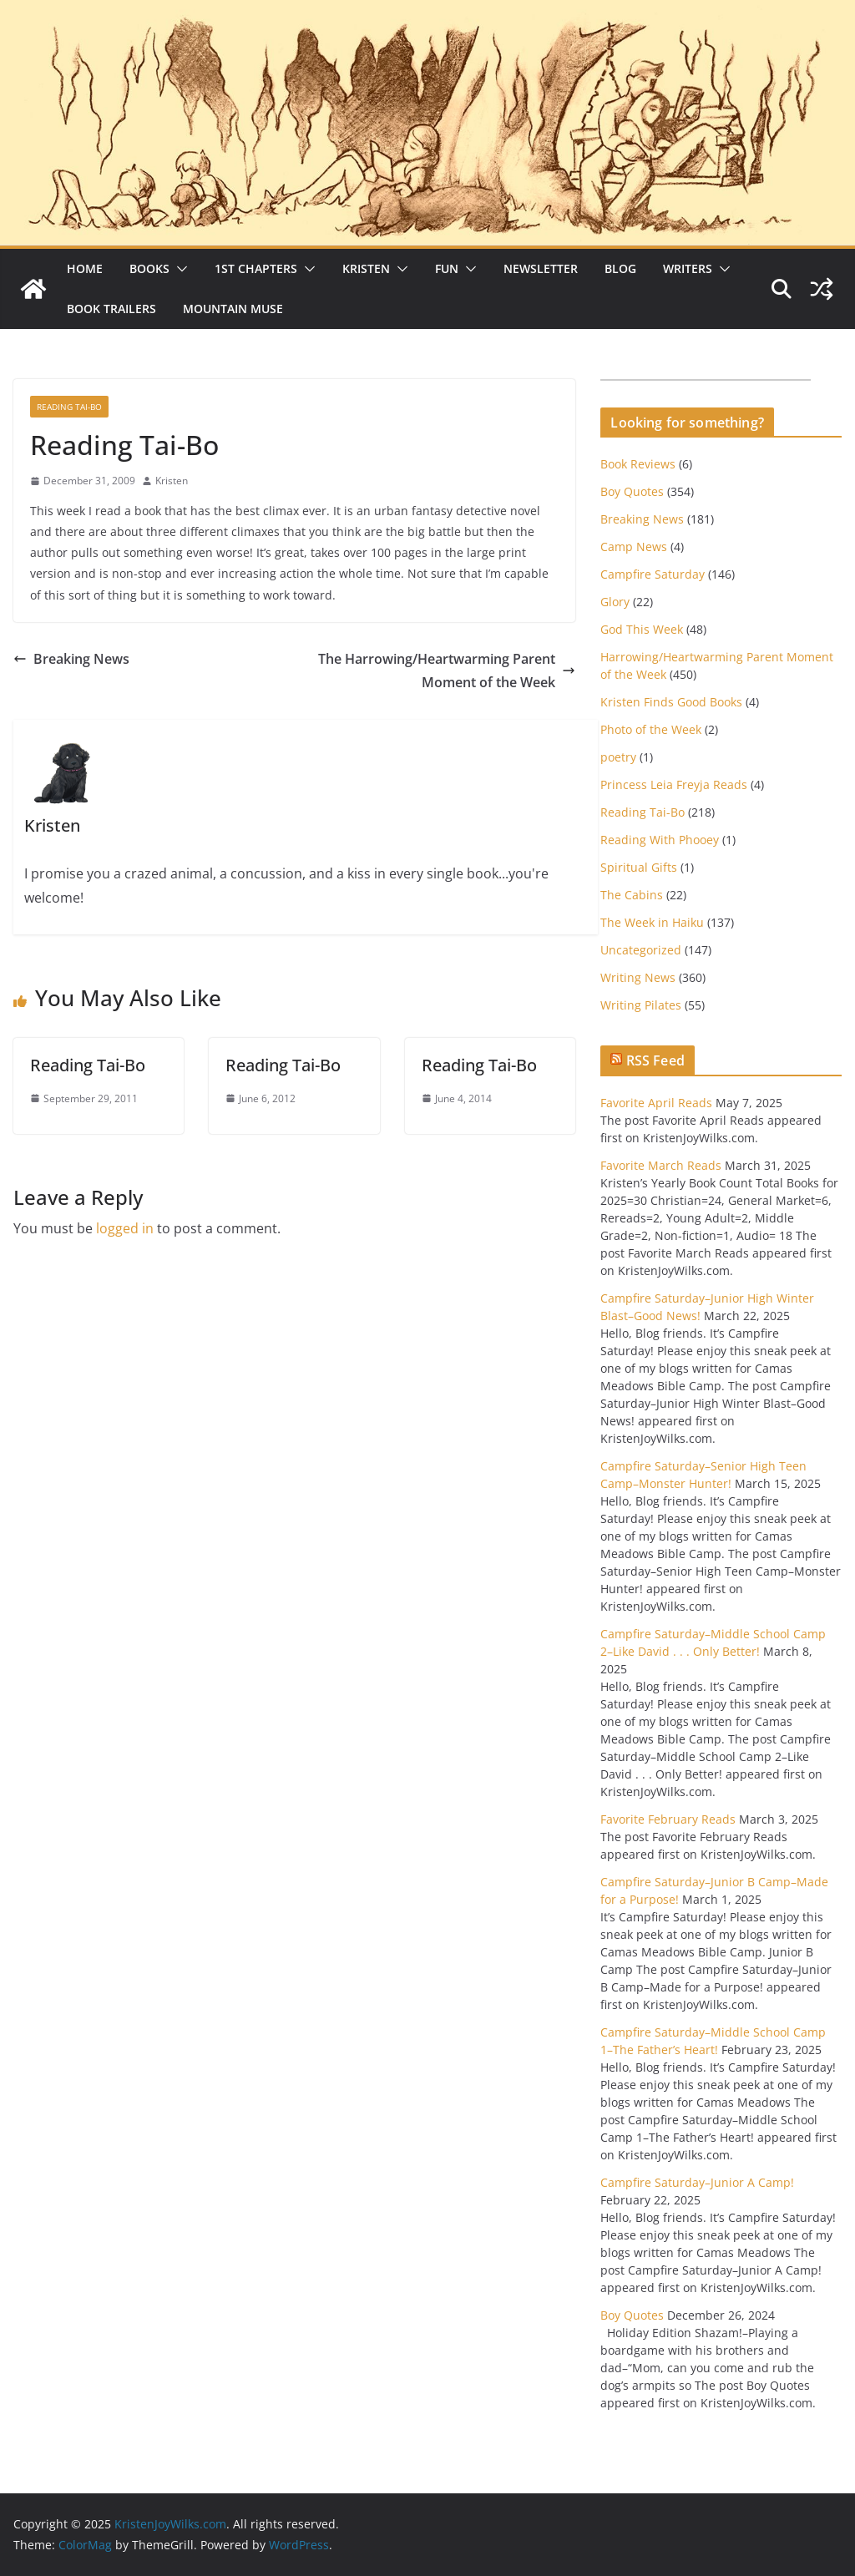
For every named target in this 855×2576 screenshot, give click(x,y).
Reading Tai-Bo (69, 406)
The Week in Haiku (652, 922)
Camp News (633, 546)
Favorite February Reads (668, 1819)
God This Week (641, 629)
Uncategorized (640, 950)
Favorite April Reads (656, 1103)
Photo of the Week (650, 729)
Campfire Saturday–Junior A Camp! (697, 2182)
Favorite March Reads (660, 1165)
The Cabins (631, 895)
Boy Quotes (632, 491)
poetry (618, 757)
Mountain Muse (233, 308)
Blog (620, 268)
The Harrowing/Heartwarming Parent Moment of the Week (446, 671)
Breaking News (71, 659)
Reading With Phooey (659, 840)
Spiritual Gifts (638, 867)
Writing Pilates (640, 1005)
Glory (615, 602)
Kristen (366, 268)
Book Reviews (637, 464)
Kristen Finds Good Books (671, 702)
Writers (687, 268)
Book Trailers (111, 308)
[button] (178, 269)
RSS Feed (655, 1060)
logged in (125, 1228)
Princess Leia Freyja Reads (673, 784)
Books (149, 268)
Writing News (637, 977)
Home (85, 268)
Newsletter (540, 268)
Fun (446, 268)
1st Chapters (256, 268)
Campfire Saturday (652, 574)
